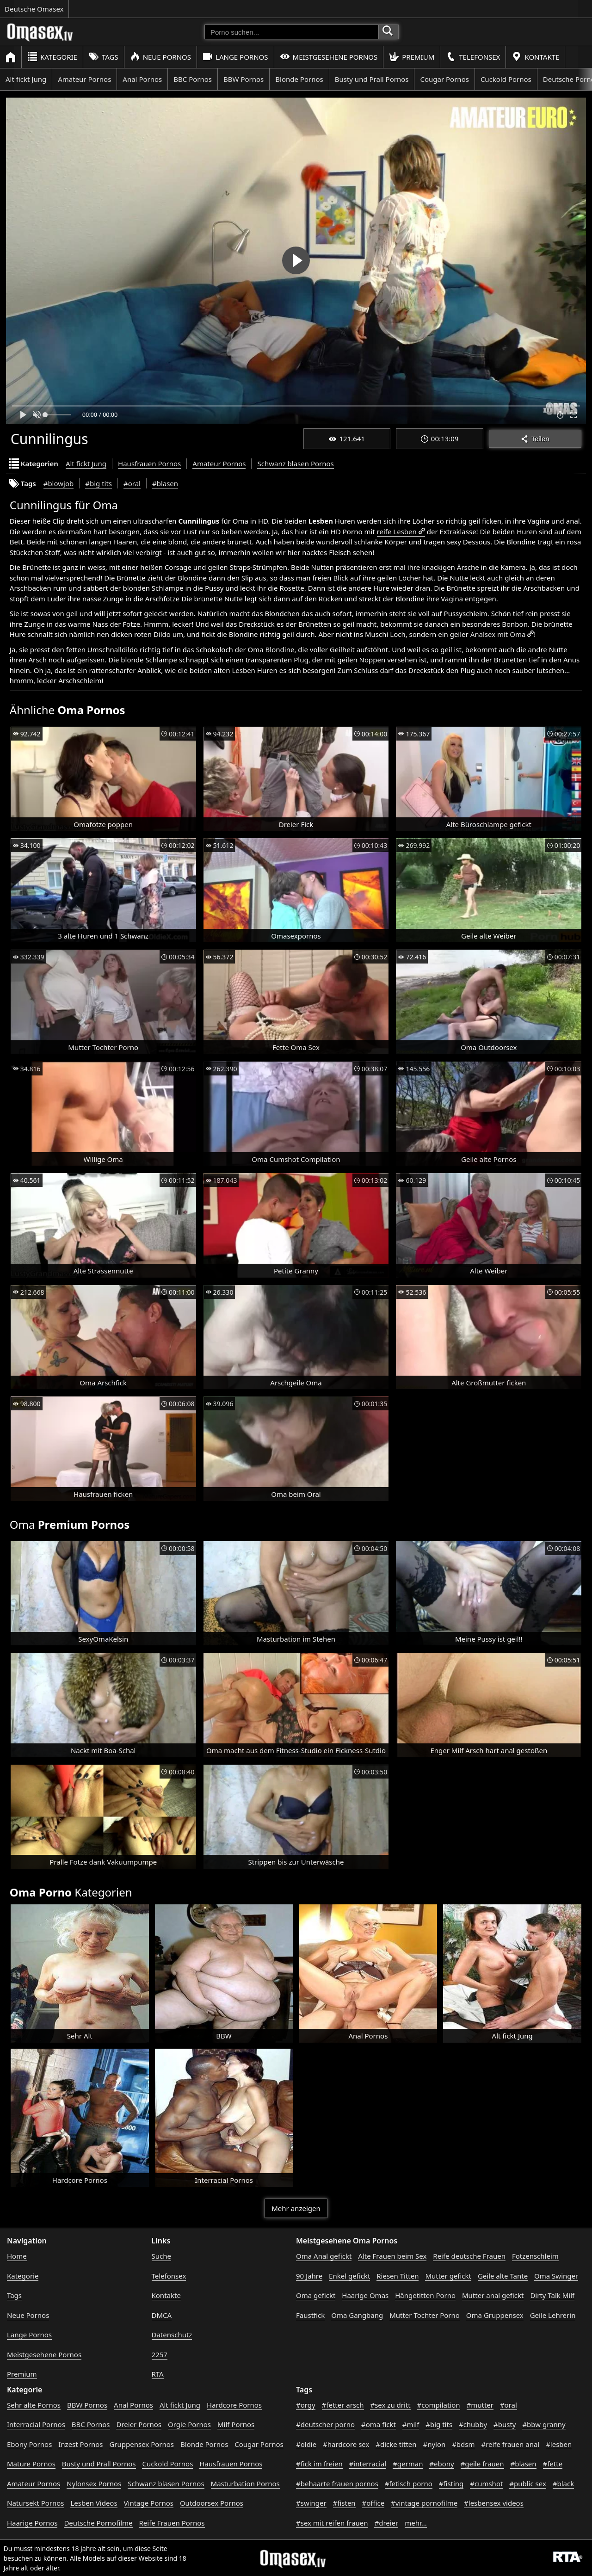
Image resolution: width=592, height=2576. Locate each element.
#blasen (165, 483)
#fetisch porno (408, 2483)
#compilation (438, 2404)
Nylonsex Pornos (94, 2483)
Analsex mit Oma (498, 634)
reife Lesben (397, 531)
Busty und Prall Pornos (372, 79)
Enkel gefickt (349, 2275)
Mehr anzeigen (295, 2208)
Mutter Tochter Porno (424, 2315)
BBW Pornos (243, 79)
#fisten (344, 2503)
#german (408, 2463)
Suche (161, 2256)
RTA (158, 2373)
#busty (504, 2424)
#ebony (441, 2463)
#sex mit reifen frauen (332, 2522)
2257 (159, 2354)
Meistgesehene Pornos (329, 57)
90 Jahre (309, 2275)
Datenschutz (172, 2334)
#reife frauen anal (510, 2444)
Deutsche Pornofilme (98, 2522)
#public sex (527, 2483)
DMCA (162, 2315)
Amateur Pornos (84, 79)
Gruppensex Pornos (141, 2444)
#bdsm (463, 2444)
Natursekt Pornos (35, 2503)
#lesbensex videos (494, 2503)
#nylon (434, 2444)
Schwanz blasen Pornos (295, 463)
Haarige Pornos (32, 2522)
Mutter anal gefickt (493, 2295)
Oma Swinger (556, 2275)
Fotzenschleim (535, 2256)
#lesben (559, 2444)
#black (563, 2483)
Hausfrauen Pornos (149, 463)
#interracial (368, 2463)
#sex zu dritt (390, 2404)
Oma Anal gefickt (324, 2256)
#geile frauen (482, 2463)
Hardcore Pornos (234, 2404)
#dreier (386, 2522)
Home (17, 2256)
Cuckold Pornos (506, 79)
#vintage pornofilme (424, 2503)
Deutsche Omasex (34, 8)
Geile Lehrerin (553, 2315)
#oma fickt (378, 2424)
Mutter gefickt (448, 2275)
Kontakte (535, 57)
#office (373, 2503)
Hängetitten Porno (425, 2295)
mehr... (416, 2522)
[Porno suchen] (291, 32)
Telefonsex (473, 57)
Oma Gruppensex (495, 2315)
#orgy (305, 2404)
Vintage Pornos (148, 2503)
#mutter (480, 2404)
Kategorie (52, 57)
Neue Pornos (160, 57)
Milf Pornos (235, 2424)
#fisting (451, 2483)
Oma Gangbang (357, 2315)
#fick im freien (319, 2463)
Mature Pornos (31, 2463)
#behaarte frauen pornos (337, 2483)
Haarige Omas (365, 2295)
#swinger (311, 2503)
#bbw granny (543, 2424)
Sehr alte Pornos (34, 2404)
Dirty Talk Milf (552, 2295)
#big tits (98, 483)
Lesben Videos (93, 2503)
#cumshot (486, 2483)
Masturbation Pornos (245, 2483)
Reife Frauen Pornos (171, 2522)
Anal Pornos (142, 79)
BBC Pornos (192, 79)
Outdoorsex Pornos (211, 2503)
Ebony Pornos (29, 2444)
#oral (132, 483)
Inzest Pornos (80, 2444)
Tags (103, 57)
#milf (410, 2424)
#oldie (306, 2444)
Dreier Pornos (138, 2424)
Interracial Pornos (36, 2424)
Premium (411, 57)
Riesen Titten (397, 2275)
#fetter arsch (343, 2404)
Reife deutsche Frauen (469, 2256)
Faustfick (310, 2315)
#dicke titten (396, 2444)
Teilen (535, 439)
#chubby (473, 2424)
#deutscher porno (325, 2424)
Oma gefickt (315, 2295)
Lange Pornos (235, 57)
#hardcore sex (346, 2444)
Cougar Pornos (444, 79)
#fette (553, 2463)
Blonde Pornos (299, 79)
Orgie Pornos (189, 2424)
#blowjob (58, 483)
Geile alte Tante (503, 2275)
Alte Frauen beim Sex (392, 2256)
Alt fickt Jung (26, 79)
